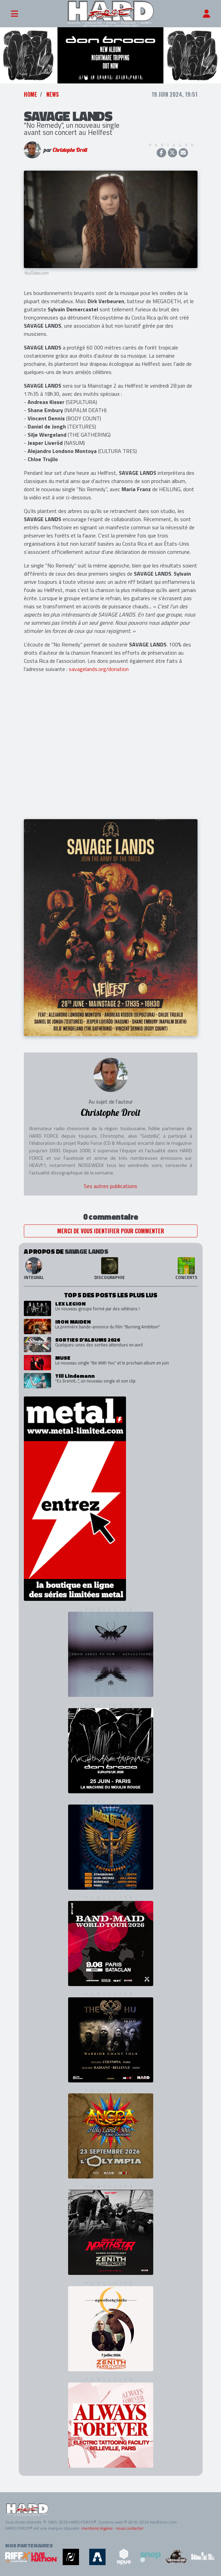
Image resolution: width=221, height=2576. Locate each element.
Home (30, 94)
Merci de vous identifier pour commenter (110, 1231)
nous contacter (129, 2528)
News (52, 94)
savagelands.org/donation (99, 669)
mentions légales (96, 2528)
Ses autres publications (110, 1186)
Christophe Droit (69, 149)
